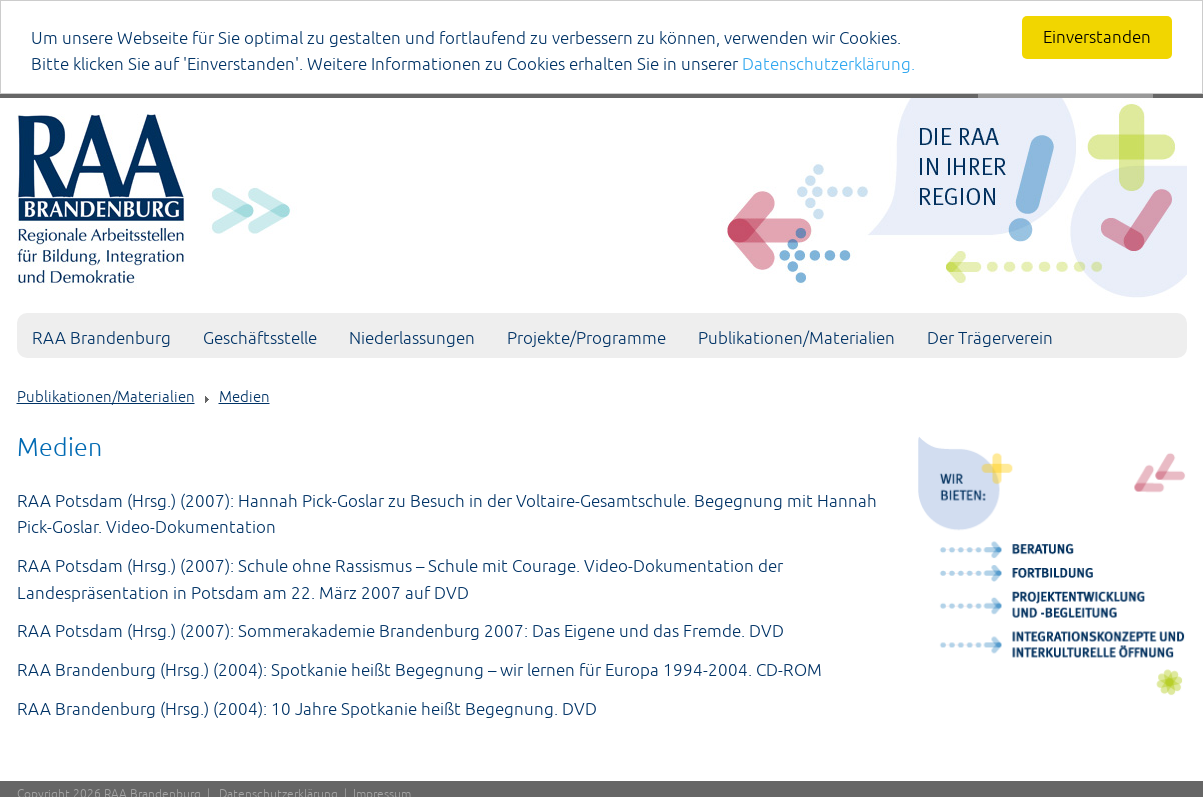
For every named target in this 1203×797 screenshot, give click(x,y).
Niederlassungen (412, 338)
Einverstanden (1097, 37)
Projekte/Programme (586, 338)
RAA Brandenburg (101, 338)
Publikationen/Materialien (796, 338)
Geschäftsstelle (260, 338)
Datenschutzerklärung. (828, 64)
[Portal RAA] (602, 194)
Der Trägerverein (990, 338)
